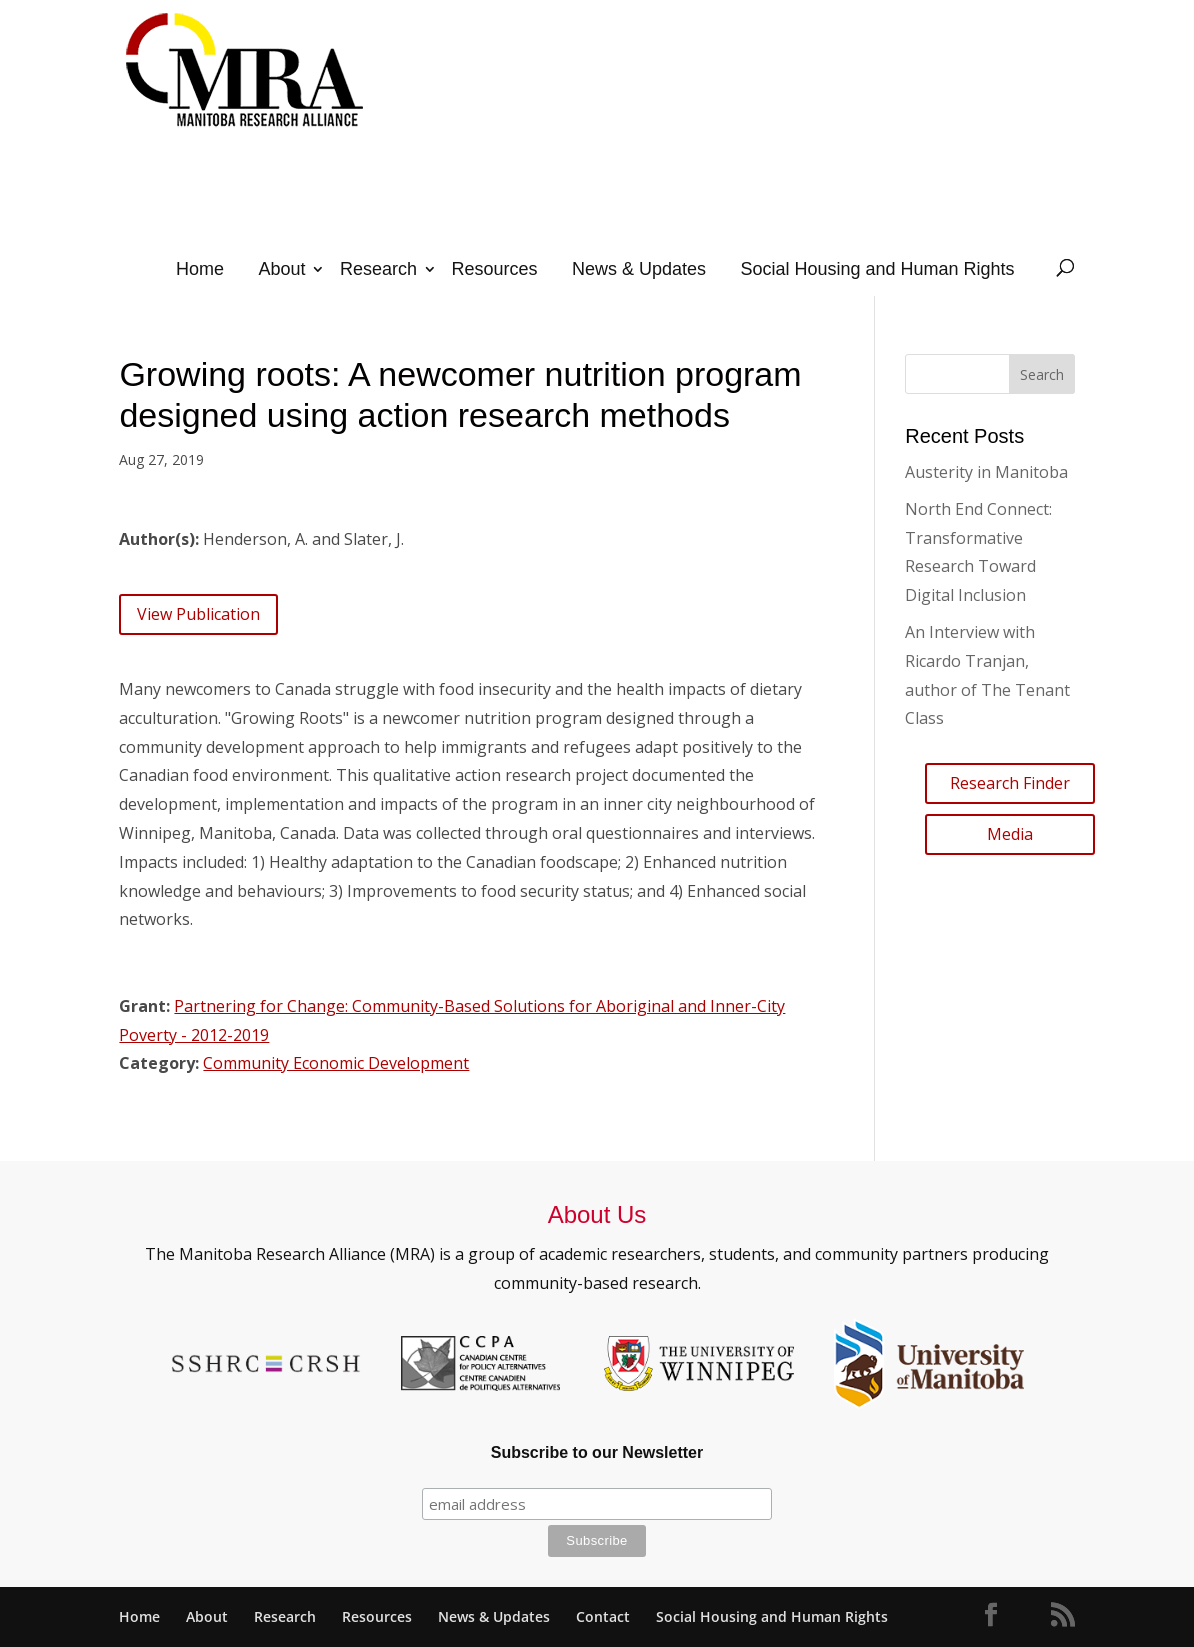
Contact (603, 1616)
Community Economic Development (336, 1063)
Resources (494, 269)
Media (1010, 834)
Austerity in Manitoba (986, 472)
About (281, 269)
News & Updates (639, 269)
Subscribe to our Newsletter (597, 1452)
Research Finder (1010, 783)
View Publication (198, 614)
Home (200, 269)
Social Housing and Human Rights (877, 269)
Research (378, 269)
